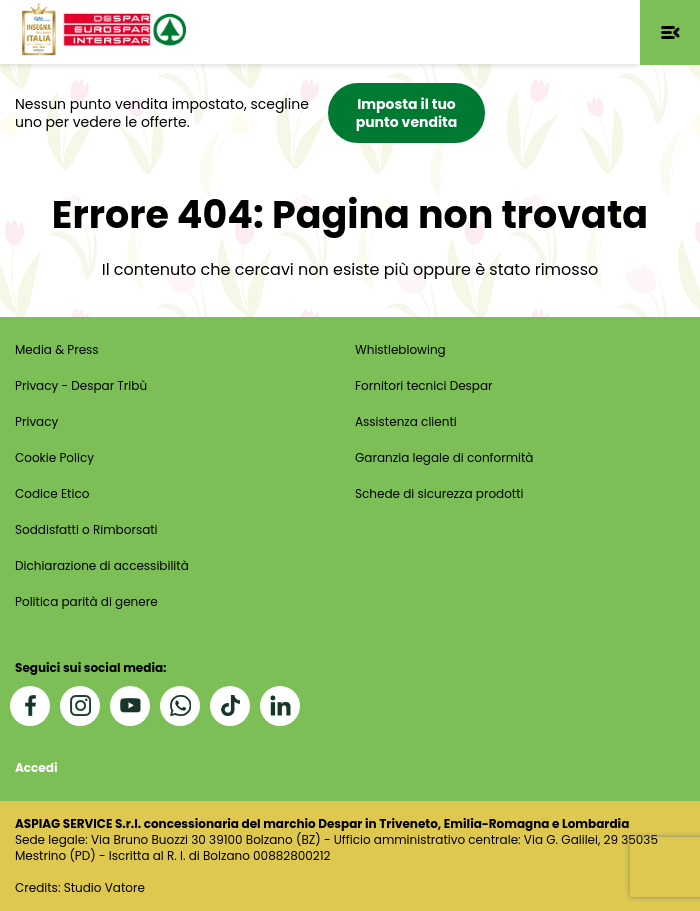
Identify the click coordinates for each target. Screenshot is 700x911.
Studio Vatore (104, 888)
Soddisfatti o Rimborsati (86, 529)
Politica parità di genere (86, 601)
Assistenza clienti (406, 421)
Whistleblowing (400, 349)
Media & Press (57, 349)
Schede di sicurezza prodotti (439, 493)
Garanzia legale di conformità (444, 457)
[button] (670, 32)
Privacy (36, 421)
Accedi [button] (36, 767)
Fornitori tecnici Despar (424, 385)
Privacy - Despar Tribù (81, 385)
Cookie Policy (54, 457)
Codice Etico (52, 493)
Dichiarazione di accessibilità (102, 565)
